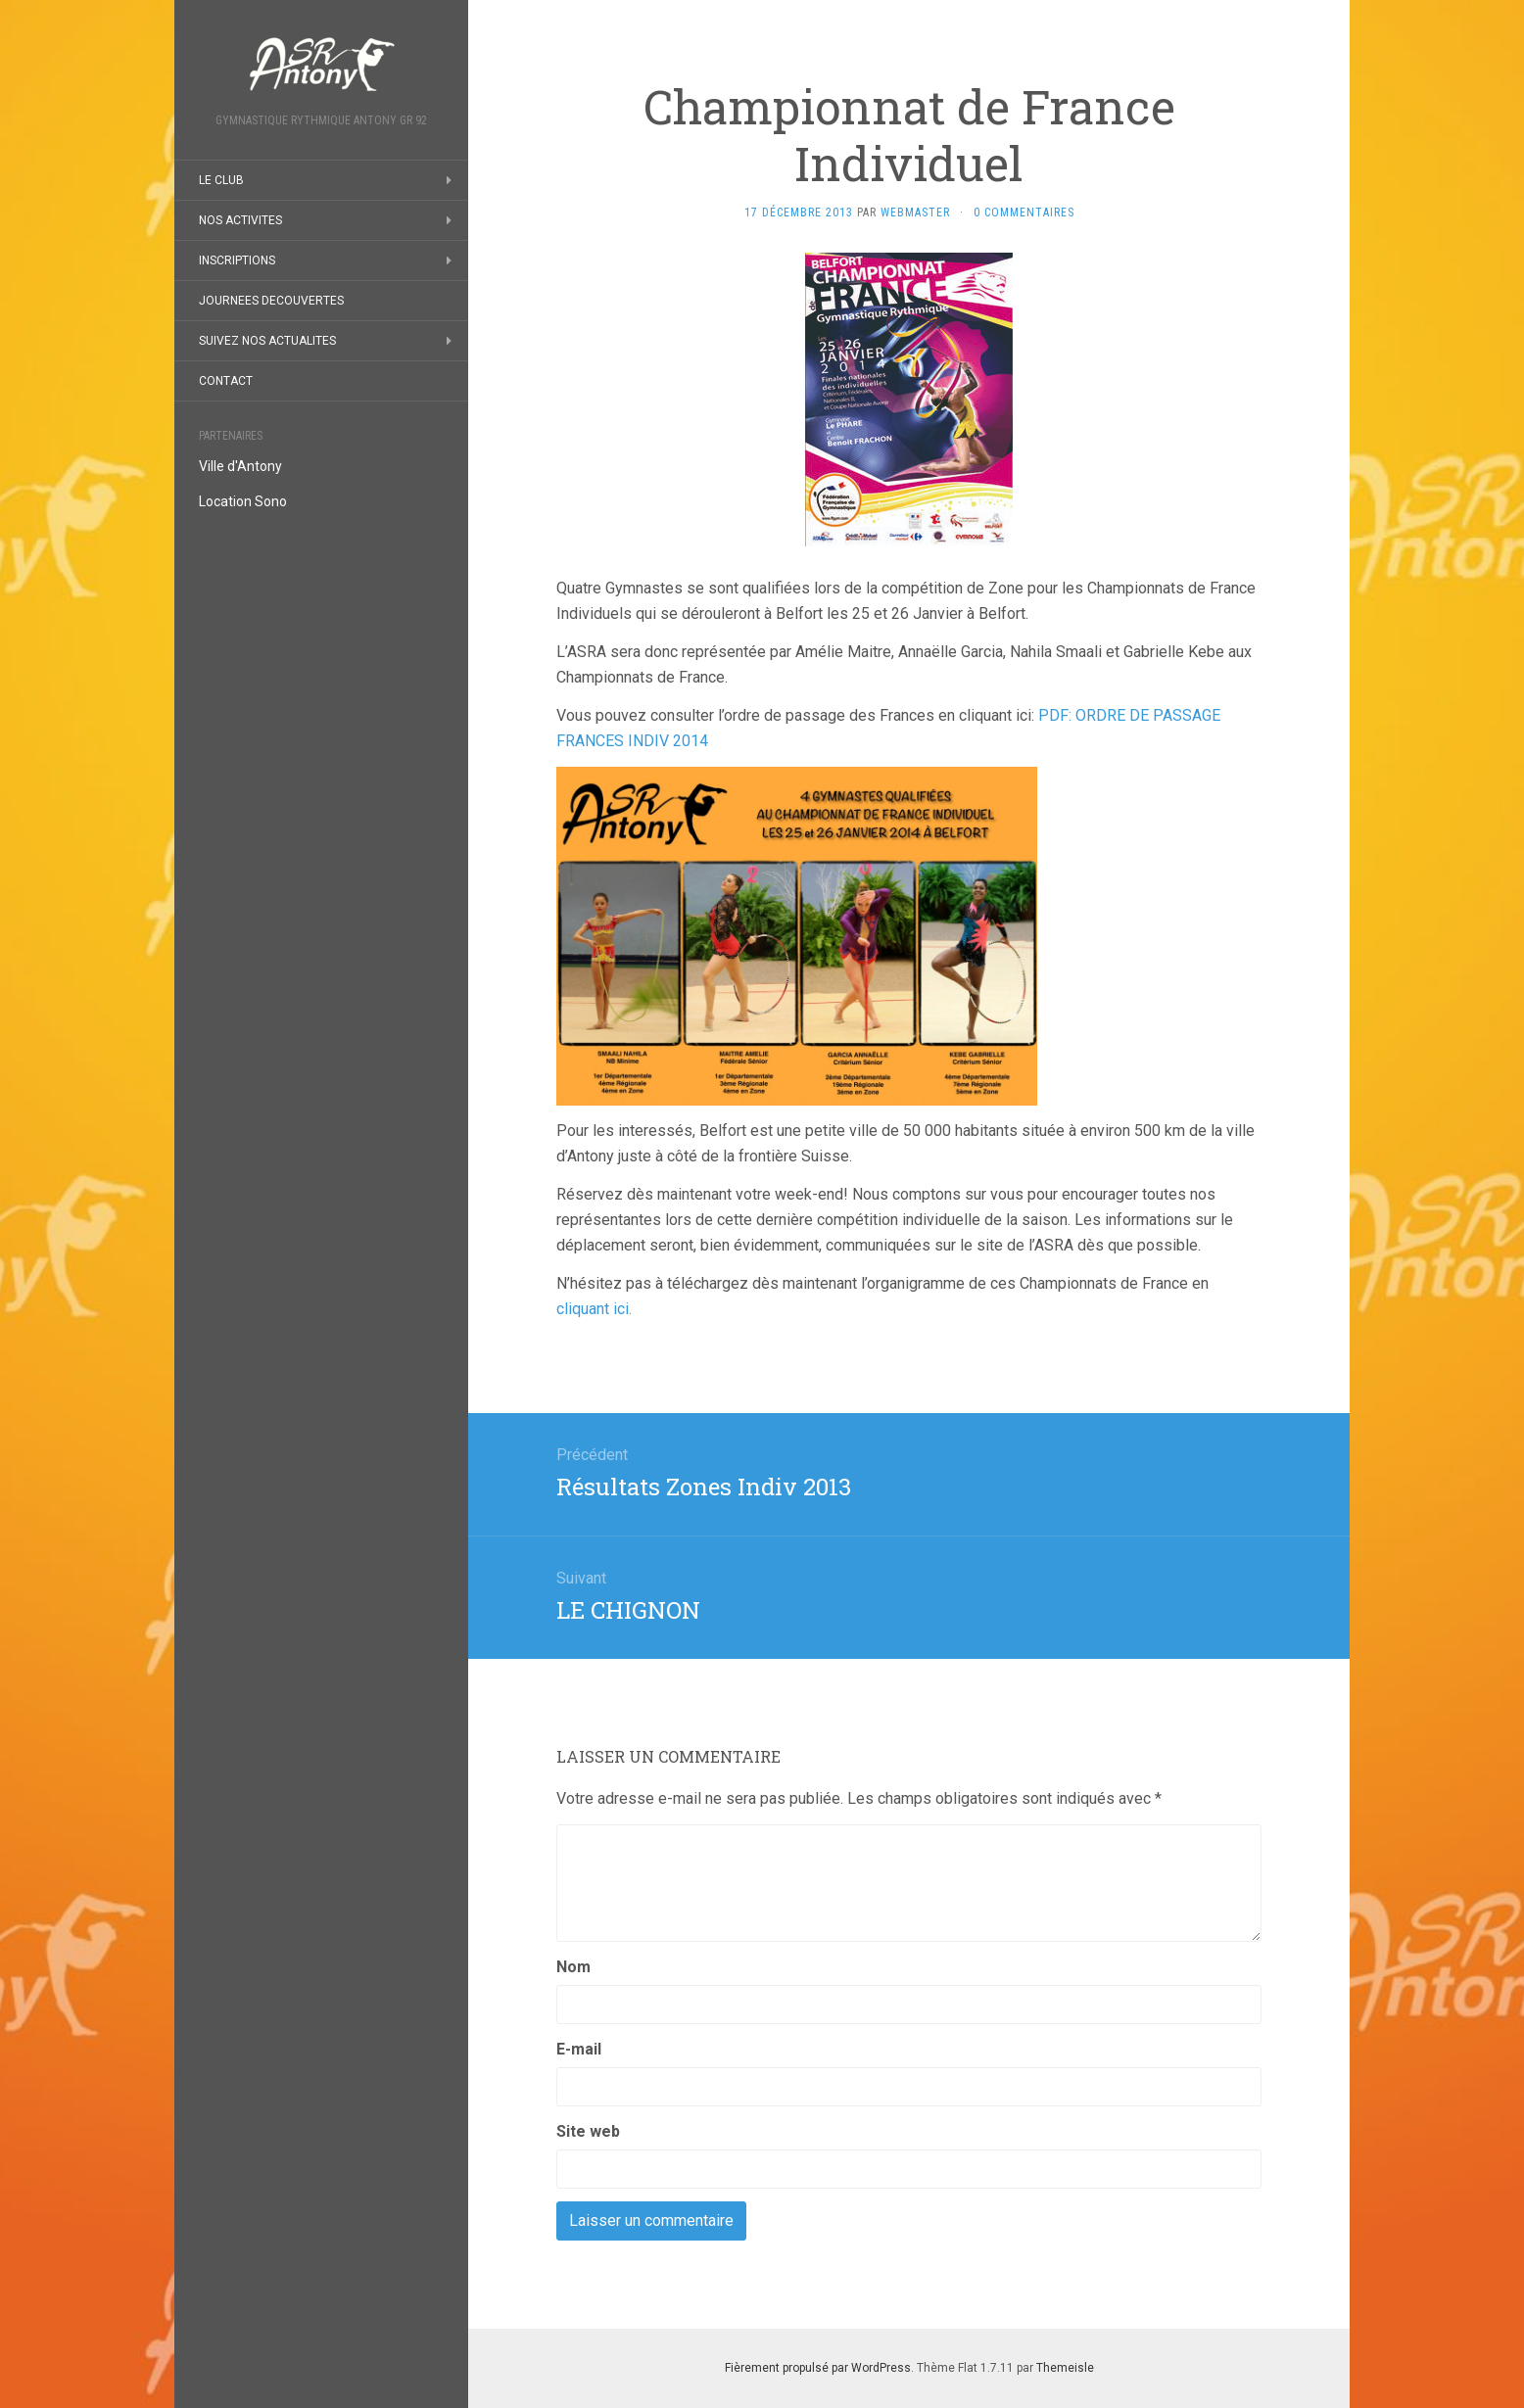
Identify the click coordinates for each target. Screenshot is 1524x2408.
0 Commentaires (1024, 212)
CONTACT (226, 381)
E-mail (578, 2049)
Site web (588, 2131)
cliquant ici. (594, 1308)
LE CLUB (221, 180)
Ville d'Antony (240, 466)
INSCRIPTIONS (237, 260)
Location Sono (243, 501)
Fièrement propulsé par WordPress (818, 2368)
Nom (573, 1967)
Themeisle (1065, 2368)
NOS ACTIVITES (240, 220)
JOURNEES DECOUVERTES (271, 300)
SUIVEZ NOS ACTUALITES (267, 341)
